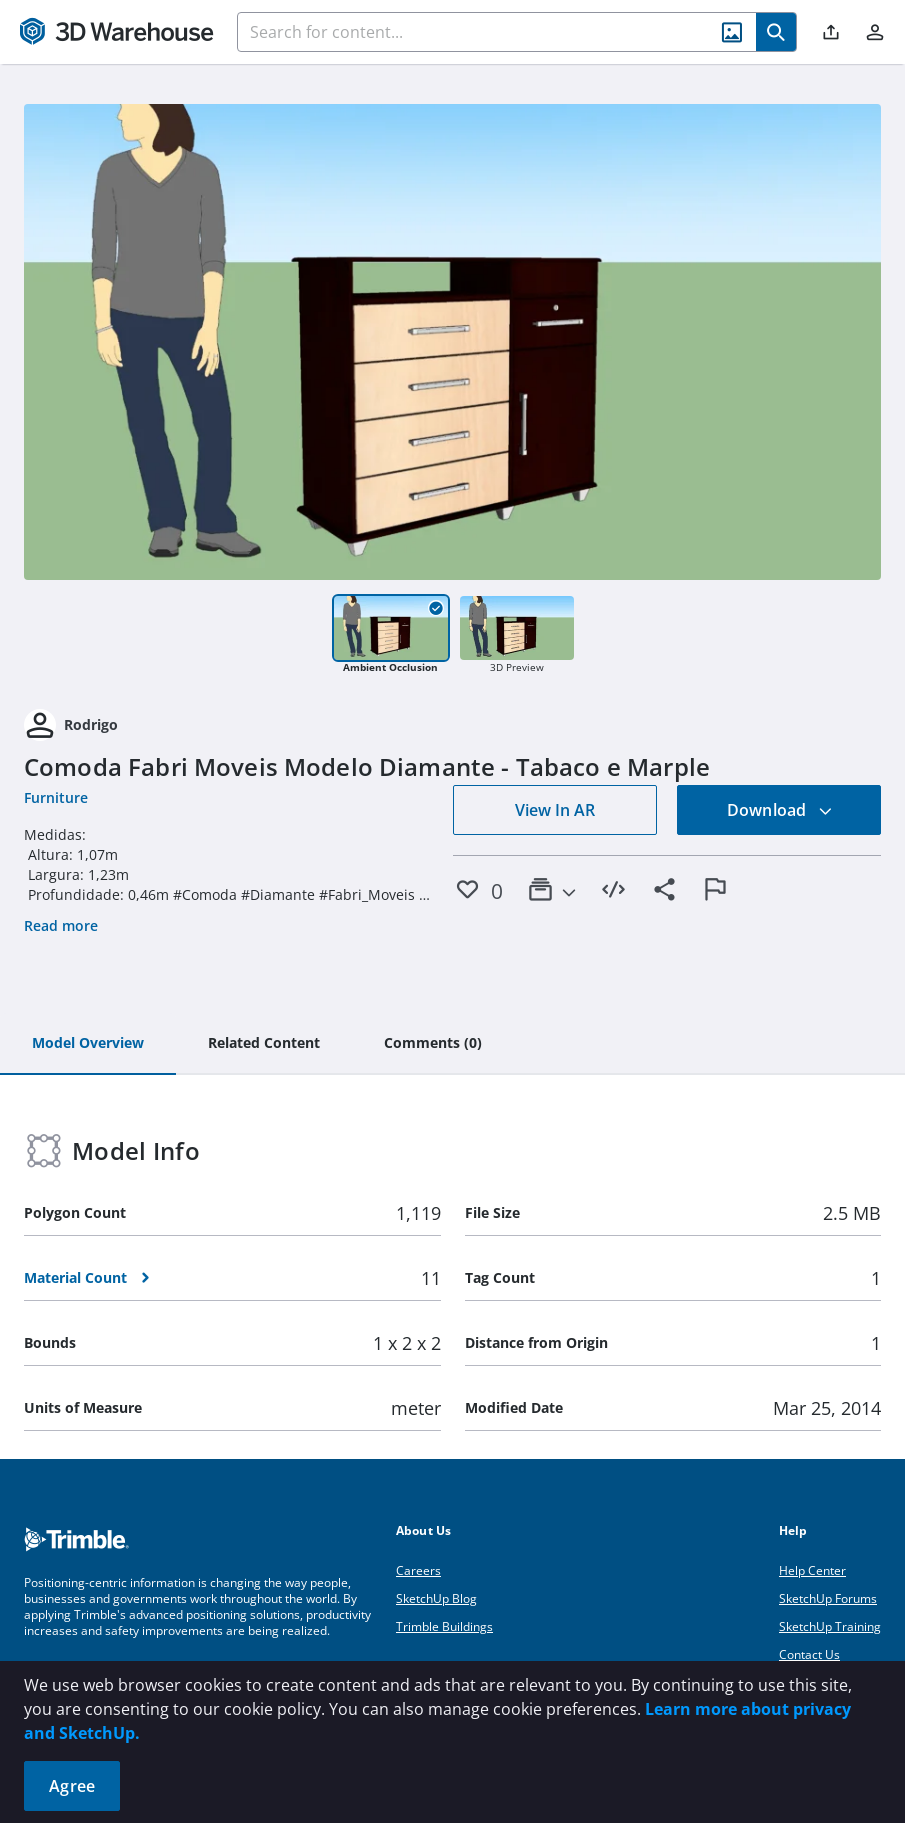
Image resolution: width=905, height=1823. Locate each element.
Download (780, 810)
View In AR (555, 810)
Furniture (56, 797)
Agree (72, 1786)
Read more (61, 925)
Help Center (812, 1570)
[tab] (88, 1044)
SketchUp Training (830, 1626)
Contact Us (809, 1654)
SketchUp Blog (436, 1598)
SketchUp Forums (828, 1598)
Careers (418, 1570)
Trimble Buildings (444, 1626)
